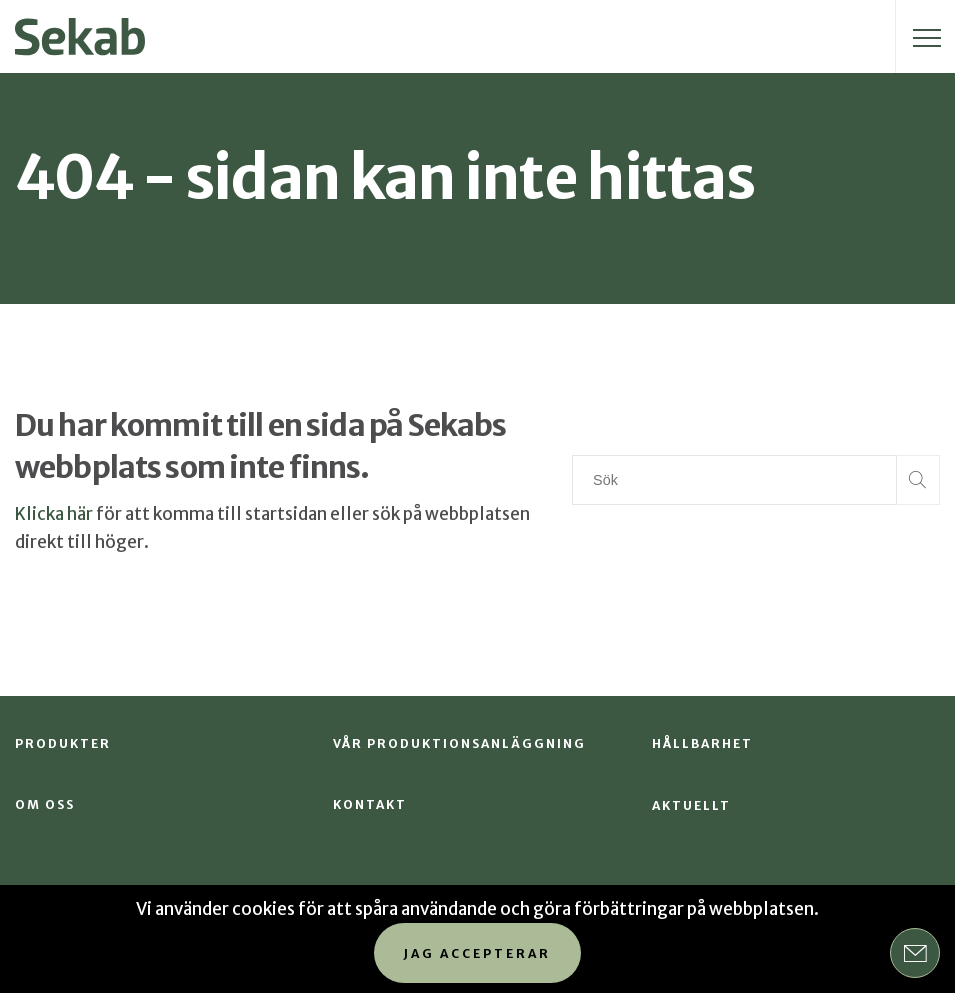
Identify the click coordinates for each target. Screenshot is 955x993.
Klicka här (54, 514)
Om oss (45, 804)
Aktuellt (691, 805)
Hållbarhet (702, 743)
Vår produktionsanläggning (459, 743)
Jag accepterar (477, 953)
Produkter (63, 743)
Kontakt (370, 804)
